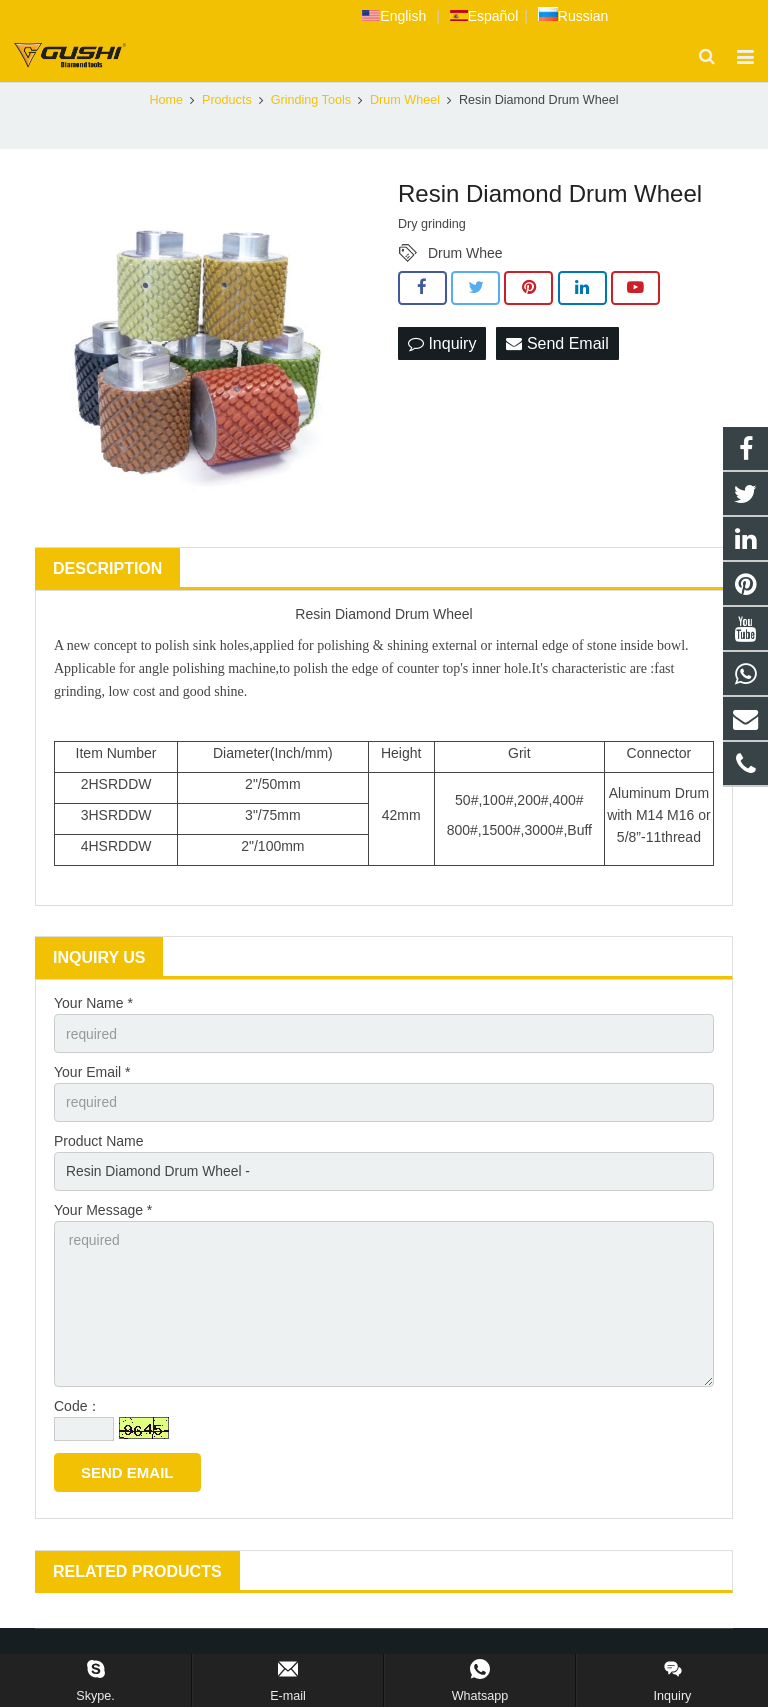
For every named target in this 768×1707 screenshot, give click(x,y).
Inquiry (442, 346)
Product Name (98, 1145)
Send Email (557, 346)
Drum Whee (465, 257)
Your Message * (103, 1215)
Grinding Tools (311, 104)
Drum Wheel (405, 104)
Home (166, 104)
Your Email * (92, 1076)
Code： (77, 1413)
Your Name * (93, 1007)
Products (227, 104)
